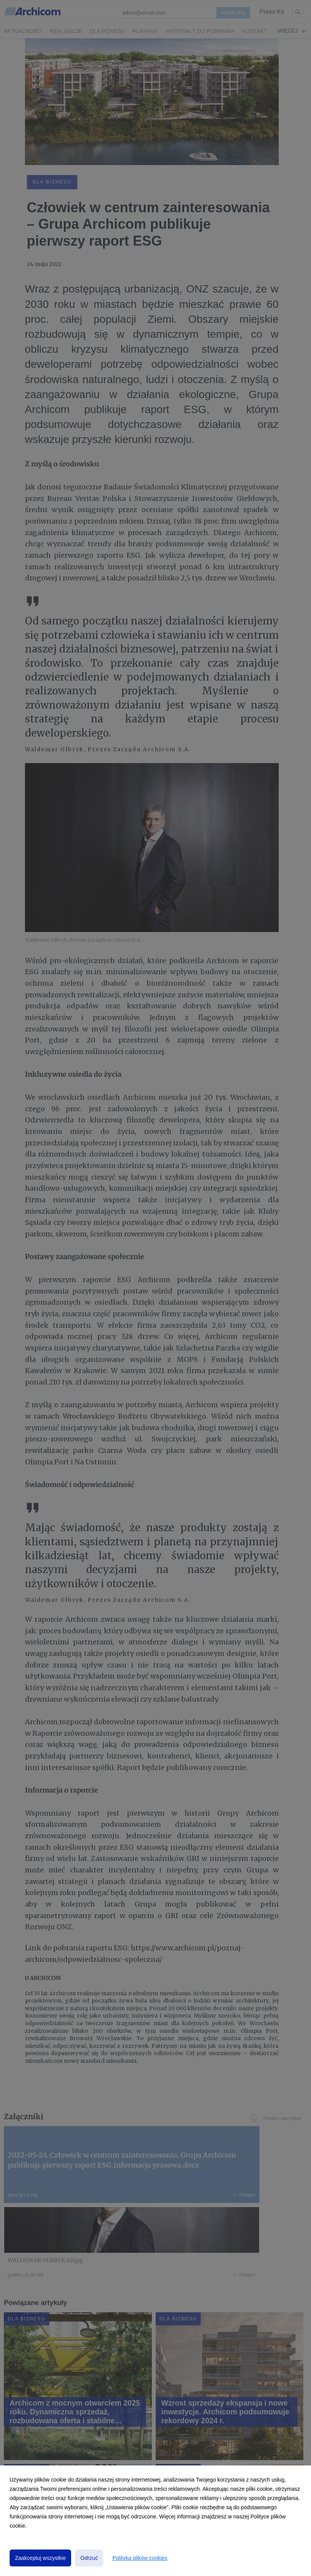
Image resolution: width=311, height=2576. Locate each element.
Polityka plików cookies (139, 2558)
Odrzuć (89, 2558)
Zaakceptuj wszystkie (40, 2558)
